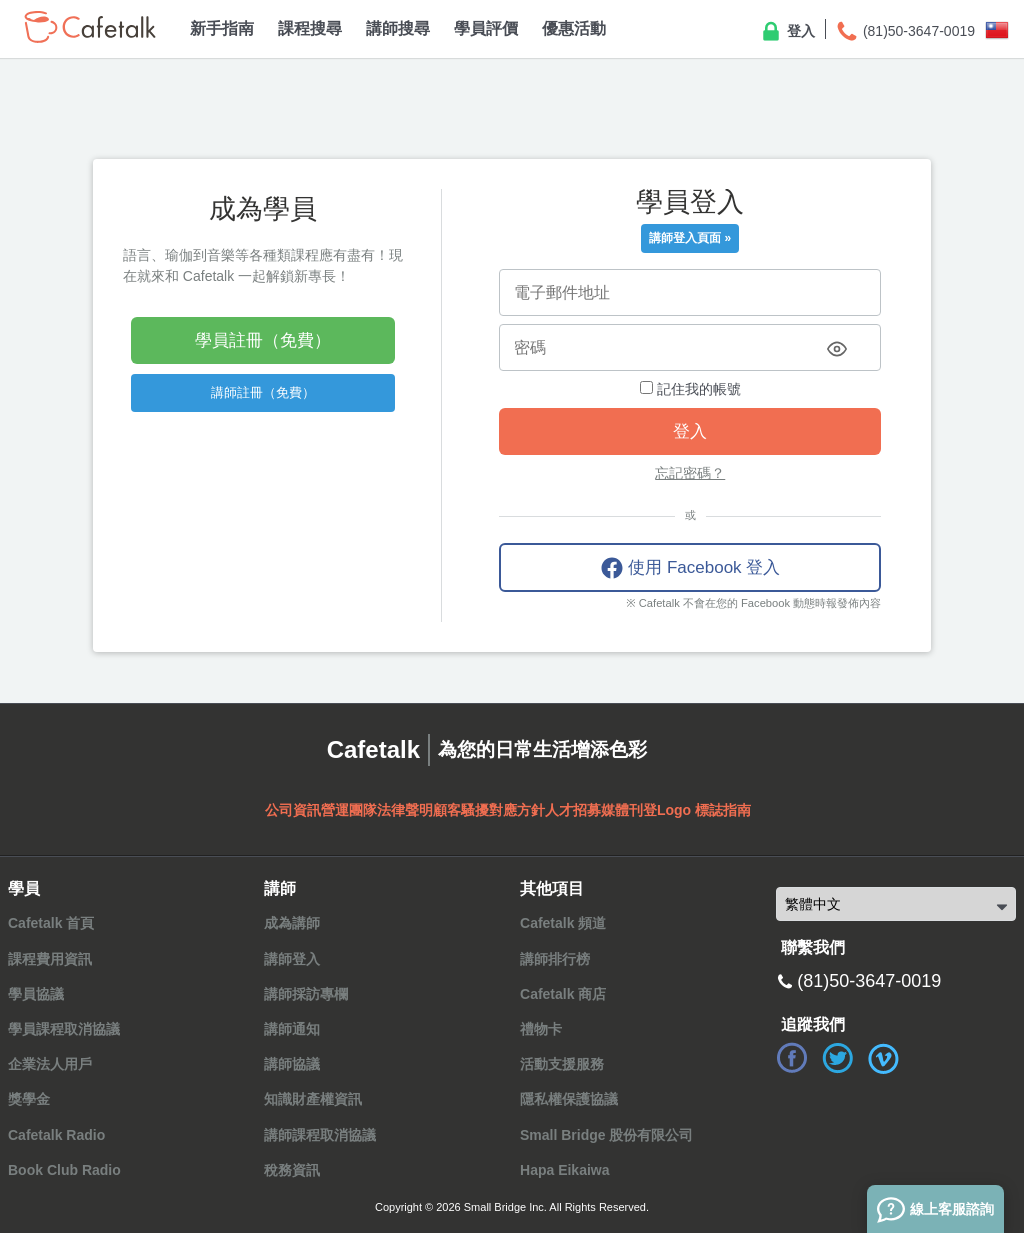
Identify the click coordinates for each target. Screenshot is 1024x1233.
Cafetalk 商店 (563, 994)
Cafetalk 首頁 (51, 923)
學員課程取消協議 (64, 1029)
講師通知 (292, 1029)
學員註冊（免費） (263, 340)
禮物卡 (541, 1029)
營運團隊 (349, 810)
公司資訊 (293, 810)
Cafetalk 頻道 (563, 923)
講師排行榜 (555, 959)
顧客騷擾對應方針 (489, 810)
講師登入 (292, 959)
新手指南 (222, 28)
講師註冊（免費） (263, 392)
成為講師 (292, 923)
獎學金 (29, 1099)
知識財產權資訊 (313, 1099)
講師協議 (292, 1064)
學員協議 (36, 994)
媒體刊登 (629, 810)
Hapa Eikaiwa (565, 1170)
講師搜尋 (398, 28)
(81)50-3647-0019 (905, 32)
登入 (787, 32)
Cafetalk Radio (56, 1135)
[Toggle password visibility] (837, 349)
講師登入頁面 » (690, 238)
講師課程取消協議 (320, 1135)
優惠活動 (574, 28)
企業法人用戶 (50, 1064)
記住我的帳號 (690, 389)
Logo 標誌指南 (704, 810)
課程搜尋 (310, 28)
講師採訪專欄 (306, 994)
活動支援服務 (562, 1064)
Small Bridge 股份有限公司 (606, 1135)
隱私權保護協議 (569, 1099)
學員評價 (486, 28)
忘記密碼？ (690, 473)
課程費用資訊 (50, 959)
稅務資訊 (292, 1170)
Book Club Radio (64, 1170)
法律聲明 (405, 810)
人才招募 (573, 810)
